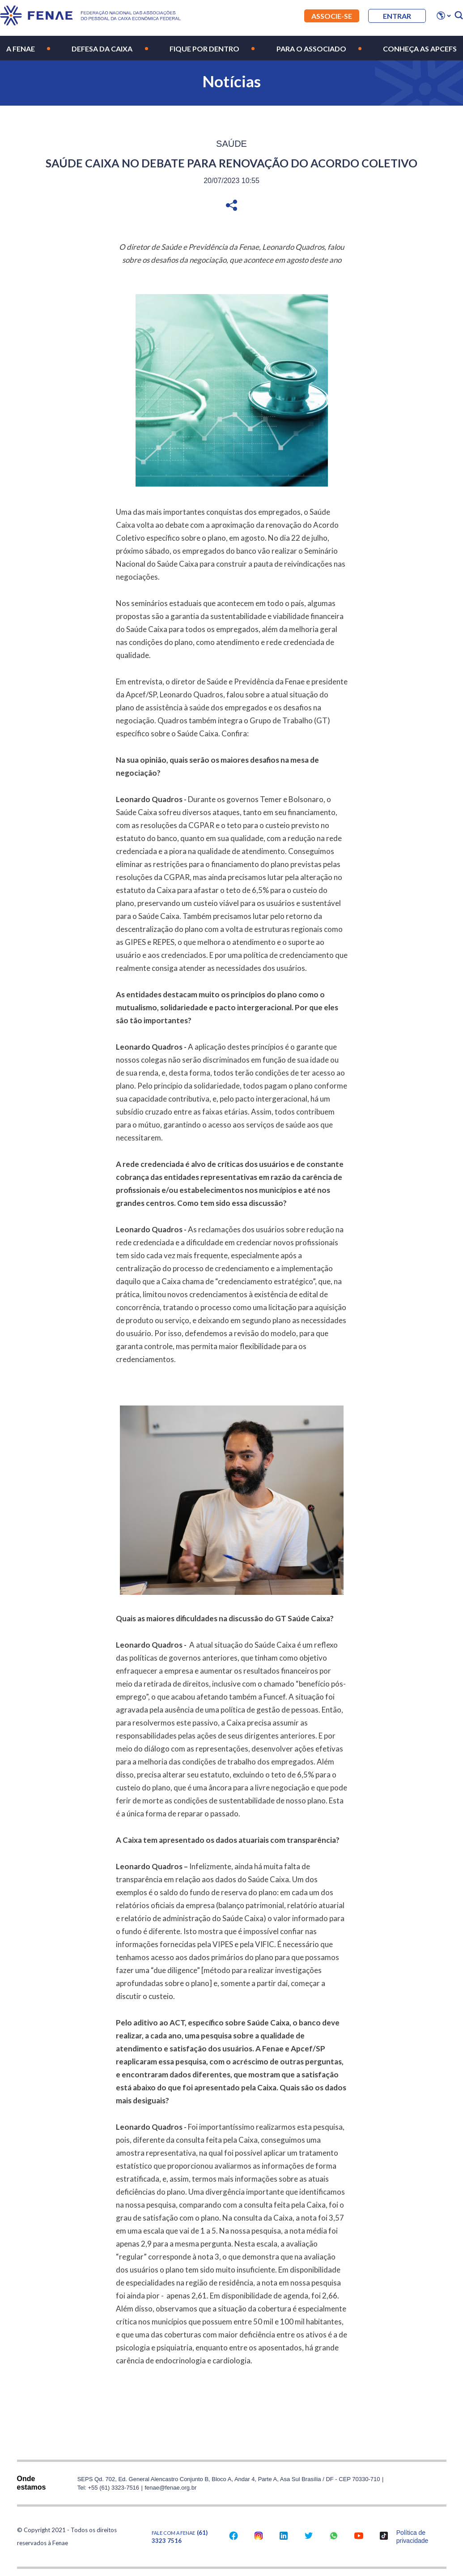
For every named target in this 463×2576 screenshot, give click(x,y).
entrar (397, 16)
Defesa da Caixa (102, 48)
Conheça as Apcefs (420, 48)
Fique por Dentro (204, 48)
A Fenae (20, 48)
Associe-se (331, 16)
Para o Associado (311, 48)
